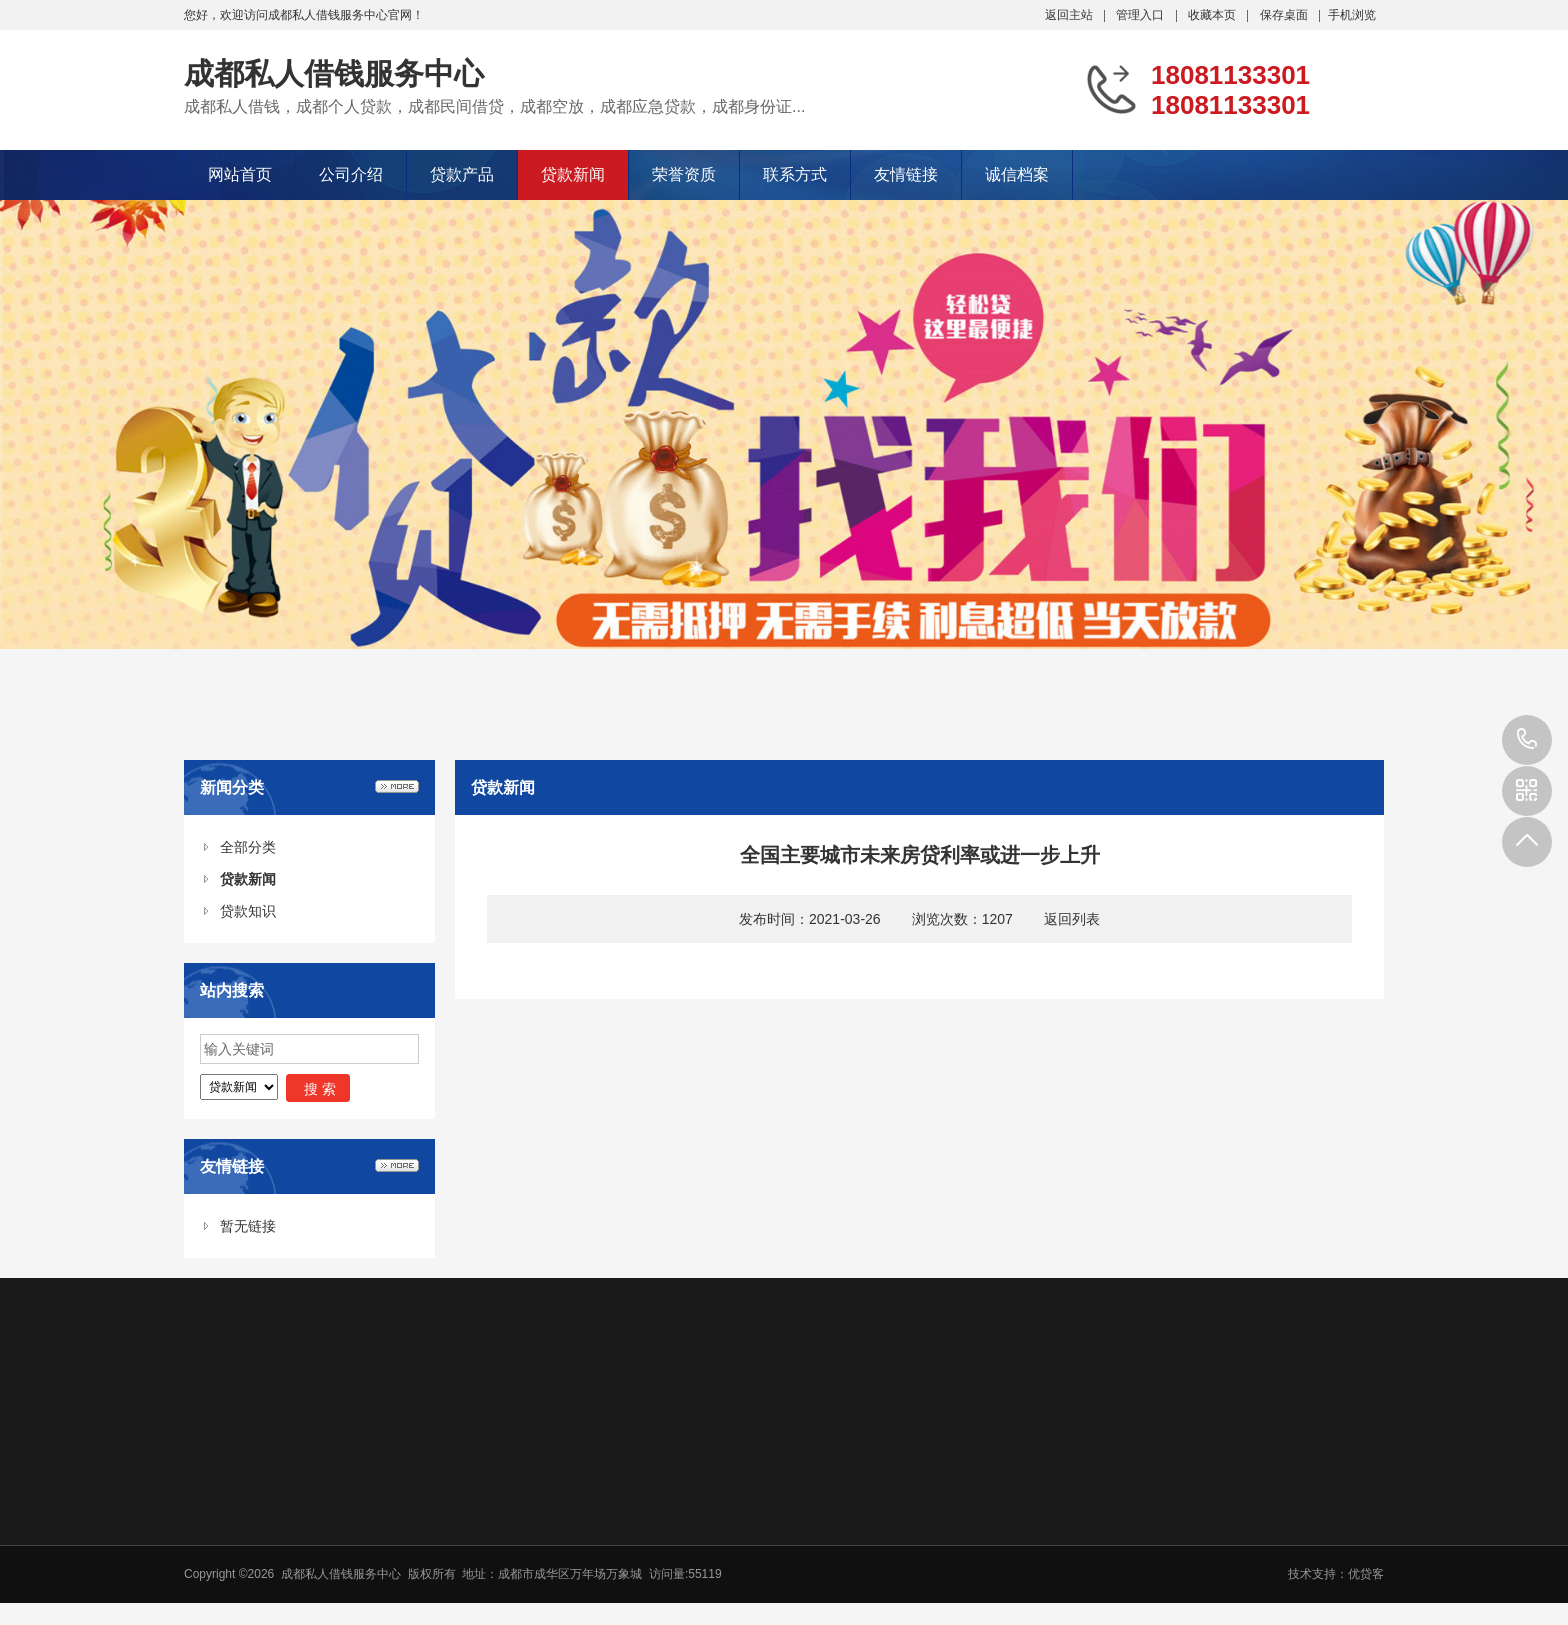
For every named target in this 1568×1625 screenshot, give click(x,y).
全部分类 (248, 847)
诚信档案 (1017, 174)
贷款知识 (248, 911)
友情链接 (906, 174)
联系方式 (795, 174)
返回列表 (1072, 919)
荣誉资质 (684, 174)
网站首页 (240, 174)
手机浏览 (1352, 15)
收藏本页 (1212, 15)
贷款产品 (462, 174)
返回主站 (1069, 15)
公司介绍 (351, 174)
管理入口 (1140, 15)
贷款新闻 (573, 174)
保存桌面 (1284, 15)
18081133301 (1527, 740)
